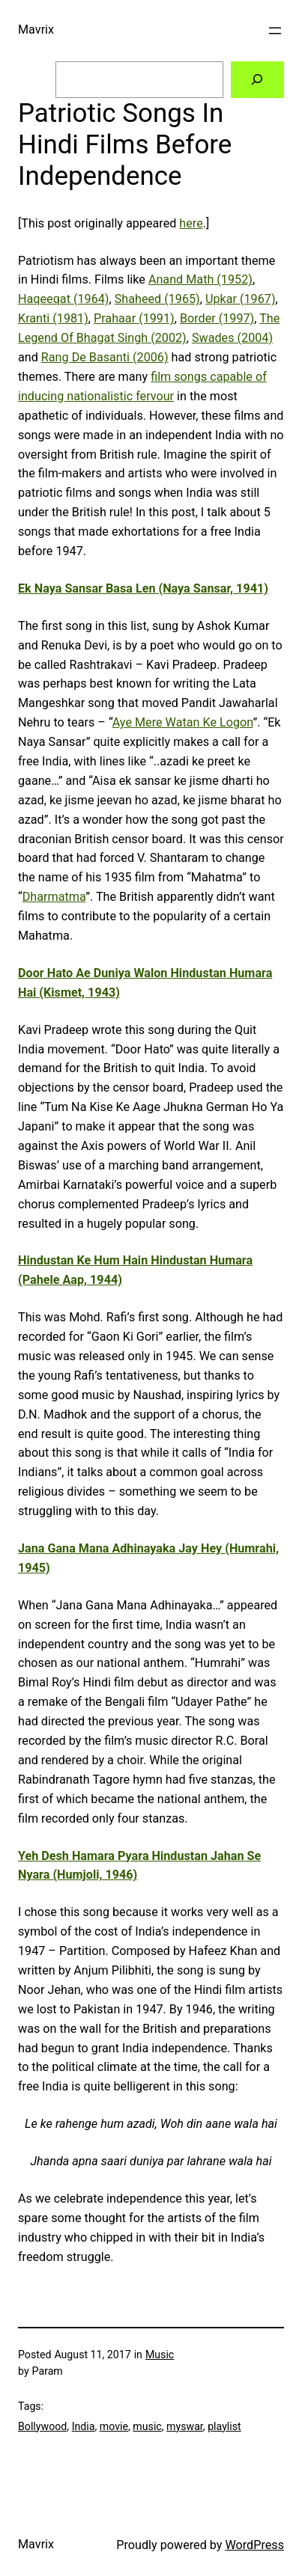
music (147, 2426)
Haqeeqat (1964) (63, 299)
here (190, 223)
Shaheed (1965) (157, 299)
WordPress (254, 2545)
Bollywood (42, 2426)
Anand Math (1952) (200, 279)
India (83, 2426)
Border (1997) (217, 318)
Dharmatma (54, 897)
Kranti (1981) (53, 318)
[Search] (257, 80)
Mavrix (36, 29)
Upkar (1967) (240, 299)
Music (159, 2355)
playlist (224, 2426)
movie (114, 2426)
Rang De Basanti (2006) (105, 357)
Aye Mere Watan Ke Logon (182, 722)
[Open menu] (275, 31)
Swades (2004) (232, 338)
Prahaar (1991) (134, 318)
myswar (184, 2426)
